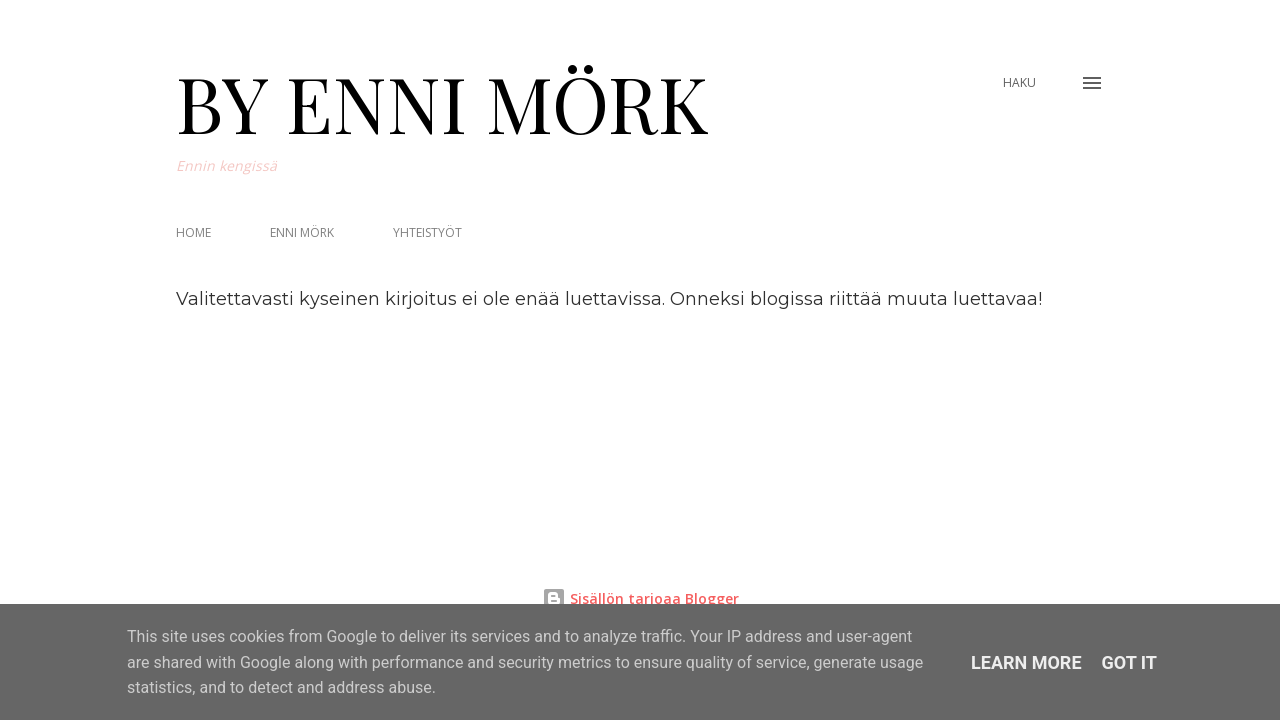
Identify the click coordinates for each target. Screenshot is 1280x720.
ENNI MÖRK (302, 232)
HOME (193, 232)
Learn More (1026, 662)
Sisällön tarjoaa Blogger (640, 598)
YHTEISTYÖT (427, 232)
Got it (1129, 662)
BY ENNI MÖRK (442, 102)
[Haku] (1019, 82)
